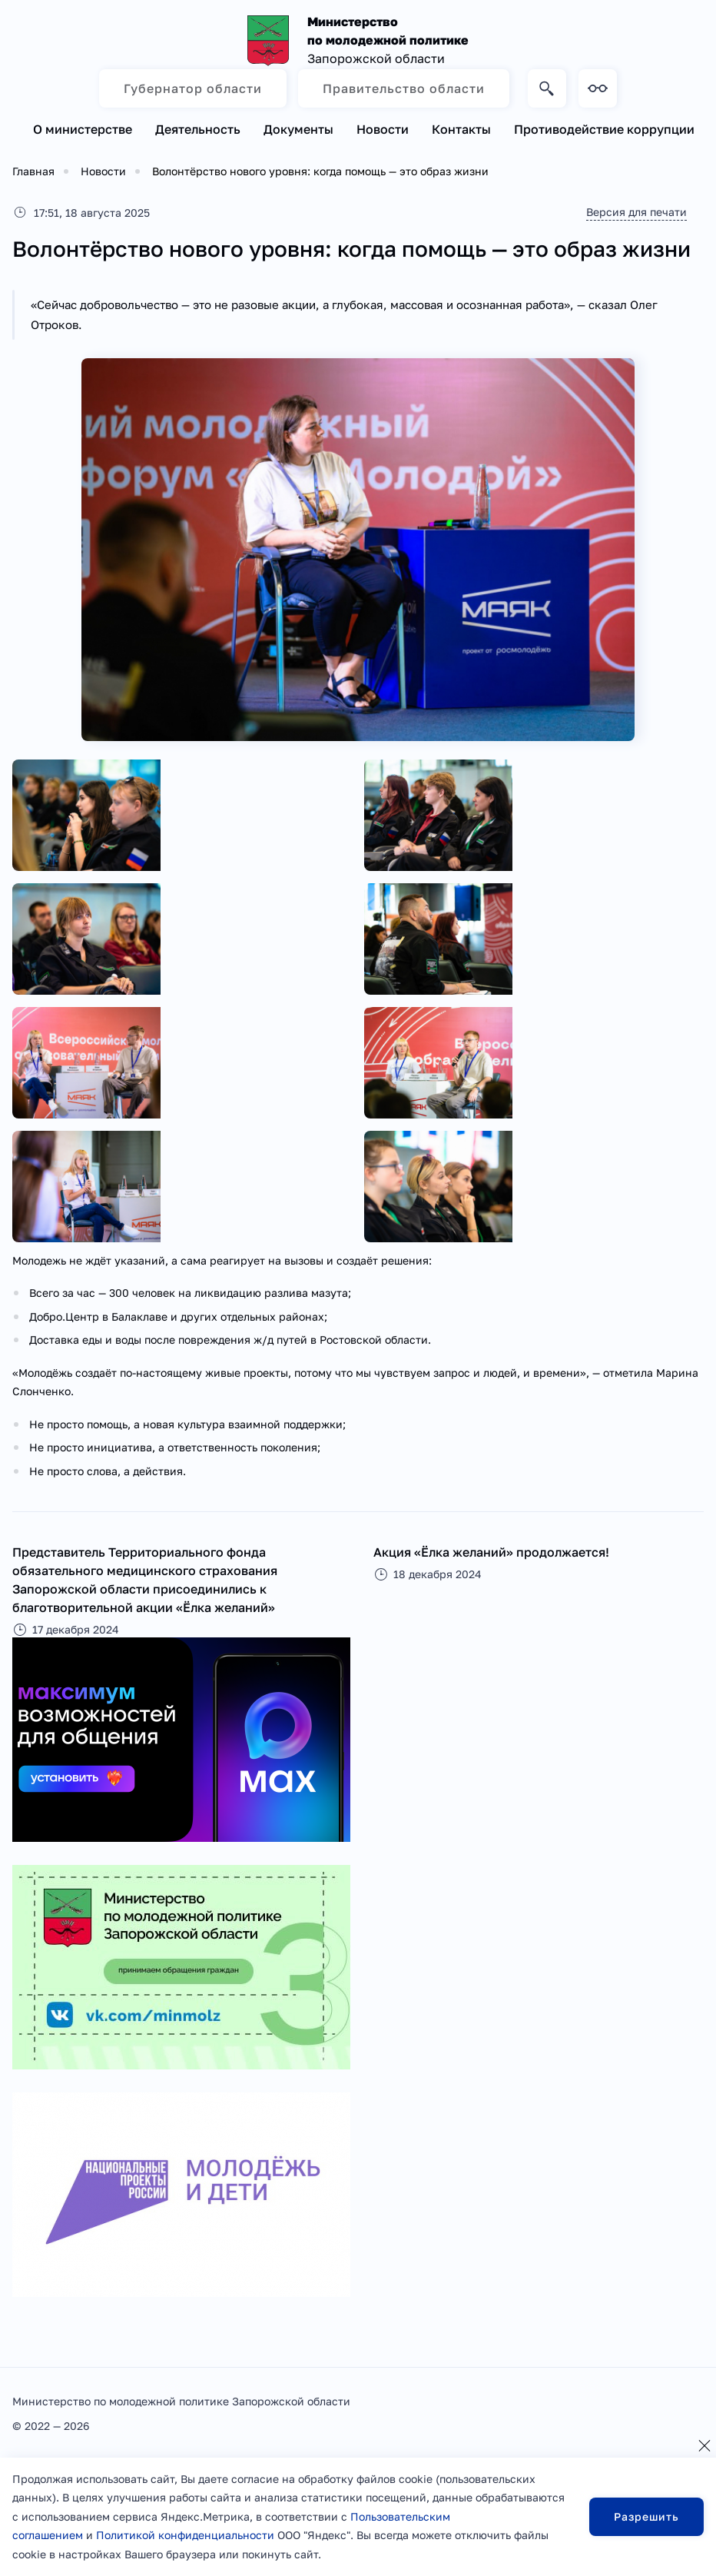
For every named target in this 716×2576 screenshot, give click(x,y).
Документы (298, 129)
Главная (33, 171)
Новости (382, 129)
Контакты (461, 129)
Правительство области (404, 88)
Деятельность (197, 129)
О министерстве (82, 129)
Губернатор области (193, 88)
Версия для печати (635, 211)
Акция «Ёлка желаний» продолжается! (491, 1552)
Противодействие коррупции (604, 129)
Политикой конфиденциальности (185, 2534)
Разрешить (646, 2516)
